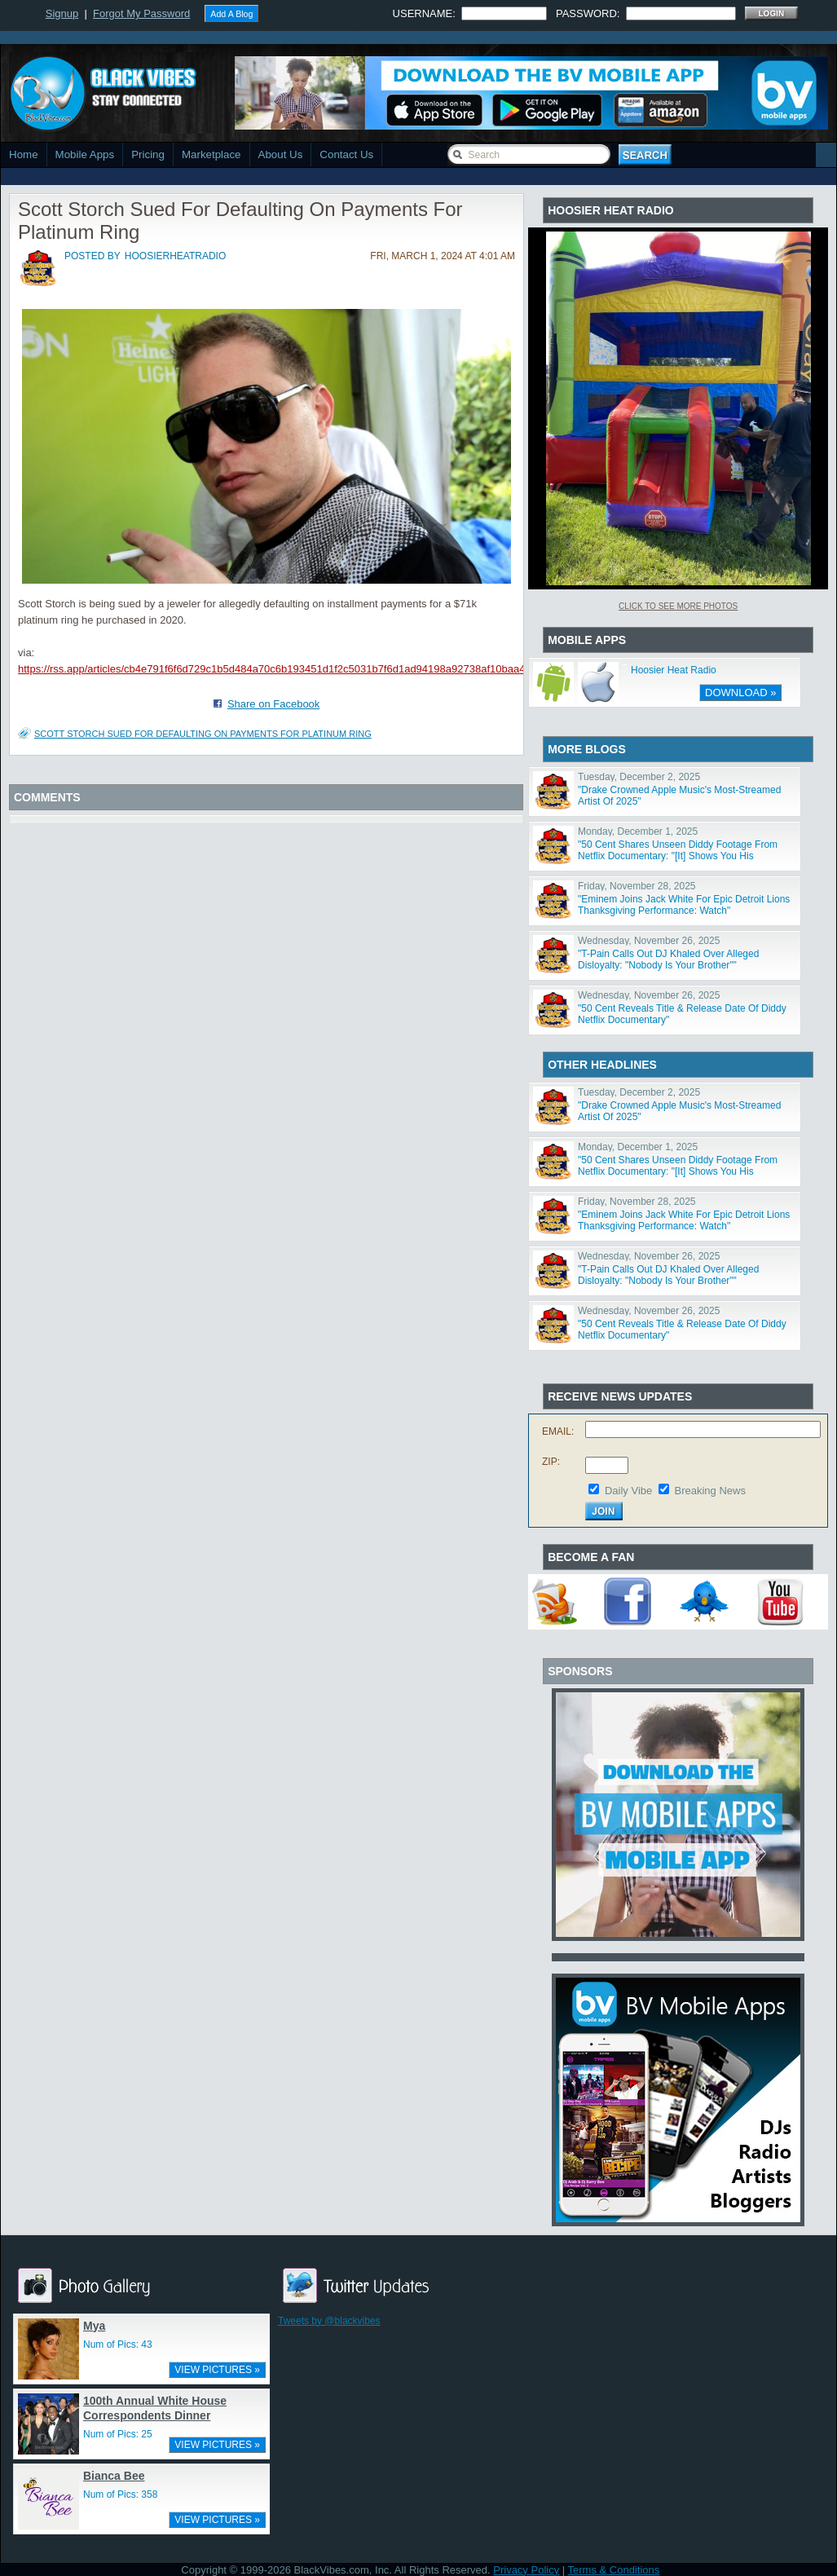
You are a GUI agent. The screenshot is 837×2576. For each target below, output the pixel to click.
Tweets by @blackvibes (329, 2321)
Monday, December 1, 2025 (638, 831)
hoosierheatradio (175, 256)
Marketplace (211, 154)
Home (23, 154)
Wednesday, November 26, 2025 (649, 940)
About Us (280, 154)
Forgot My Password (141, 13)
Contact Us (346, 154)
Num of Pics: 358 (120, 2494)
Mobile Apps (85, 154)
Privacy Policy (526, 2570)
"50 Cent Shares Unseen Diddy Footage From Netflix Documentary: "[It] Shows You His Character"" (678, 856)
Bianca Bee (113, 2475)
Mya (94, 2325)
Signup (62, 13)
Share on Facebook (273, 704)
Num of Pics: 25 (117, 2434)
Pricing (148, 154)
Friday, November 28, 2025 (637, 886)
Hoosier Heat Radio (673, 670)
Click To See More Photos (678, 606)
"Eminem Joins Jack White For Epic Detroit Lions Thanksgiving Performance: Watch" (684, 904)
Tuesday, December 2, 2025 (639, 777)
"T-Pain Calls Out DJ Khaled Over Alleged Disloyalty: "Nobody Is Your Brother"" (668, 959)
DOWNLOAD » (740, 692)
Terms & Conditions (614, 2570)
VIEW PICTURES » (217, 2369)
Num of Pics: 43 (117, 2344)
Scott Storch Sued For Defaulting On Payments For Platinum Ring (203, 734)
